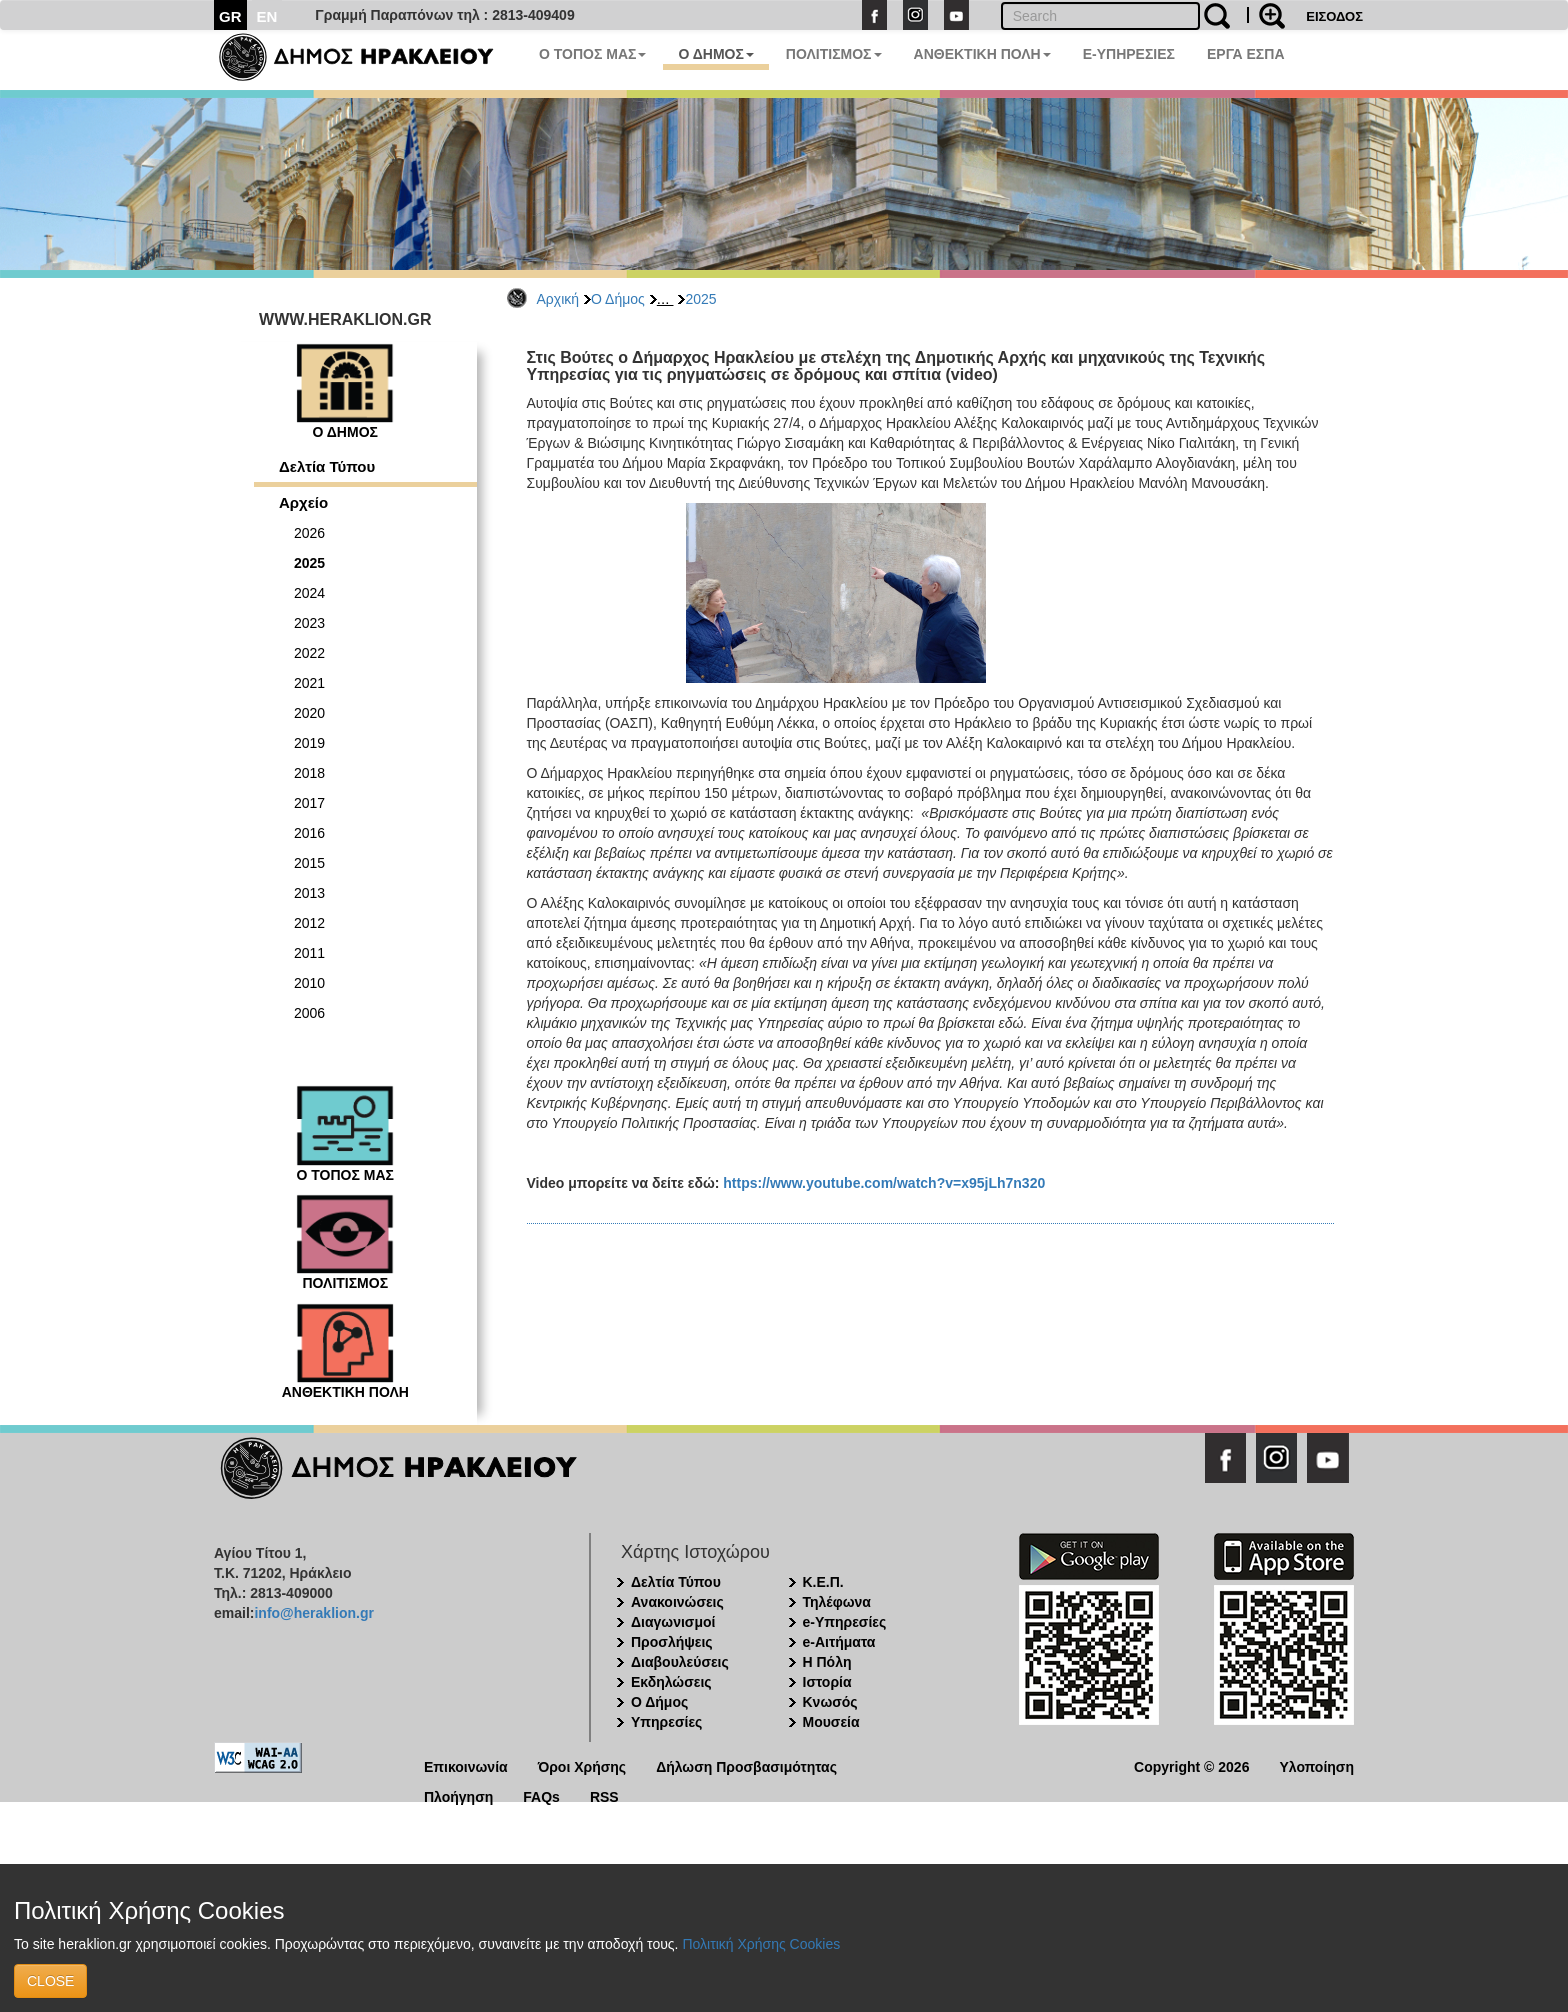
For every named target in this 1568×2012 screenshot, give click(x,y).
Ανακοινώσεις (677, 1602)
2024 (309, 593)
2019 (309, 743)
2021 (309, 683)
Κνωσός (830, 1702)
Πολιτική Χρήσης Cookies (761, 1944)
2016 (309, 833)
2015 (309, 863)
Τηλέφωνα (837, 1602)
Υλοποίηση (1316, 1765)
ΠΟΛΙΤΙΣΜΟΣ (834, 54)
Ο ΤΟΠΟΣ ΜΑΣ (592, 54)
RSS (604, 1795)
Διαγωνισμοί (673, 1622)
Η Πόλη (827, 1662)
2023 (309, 623)
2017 (309, 803)
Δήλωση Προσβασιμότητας (746, 1765)
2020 (309, 713)
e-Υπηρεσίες (845, 1622)
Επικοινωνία (466, 1765)
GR (230, 16)
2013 (309, 893)
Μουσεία (831, 1722)
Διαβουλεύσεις (680, 1662)
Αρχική (558, 299)
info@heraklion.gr (313, 1613)
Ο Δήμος (618, 299)
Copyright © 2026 (1191, 1765)
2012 (309, 923)
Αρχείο (303, 502)
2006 (309, 1013)
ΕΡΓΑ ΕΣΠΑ (1246, 54)
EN (267, 16)
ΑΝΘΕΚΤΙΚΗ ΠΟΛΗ (982, 54)
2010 (309, 983)
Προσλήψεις (672, 1642)
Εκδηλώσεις (671, 1682)
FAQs (541, 1795)
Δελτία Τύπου (327, 466)
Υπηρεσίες (666, 1722)
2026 (309, 533)
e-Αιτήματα (839, 1642)
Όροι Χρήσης (582, 1765)
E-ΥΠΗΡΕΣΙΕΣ (1129, 54)
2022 (309, 653)
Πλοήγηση (458, 1795)
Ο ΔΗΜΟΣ (715, 54)
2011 (309, 953)
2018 (309, 773)
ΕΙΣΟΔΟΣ (1334, 16)
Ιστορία (827, 1682)
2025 (700, 299)
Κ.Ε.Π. (823, 1582)
